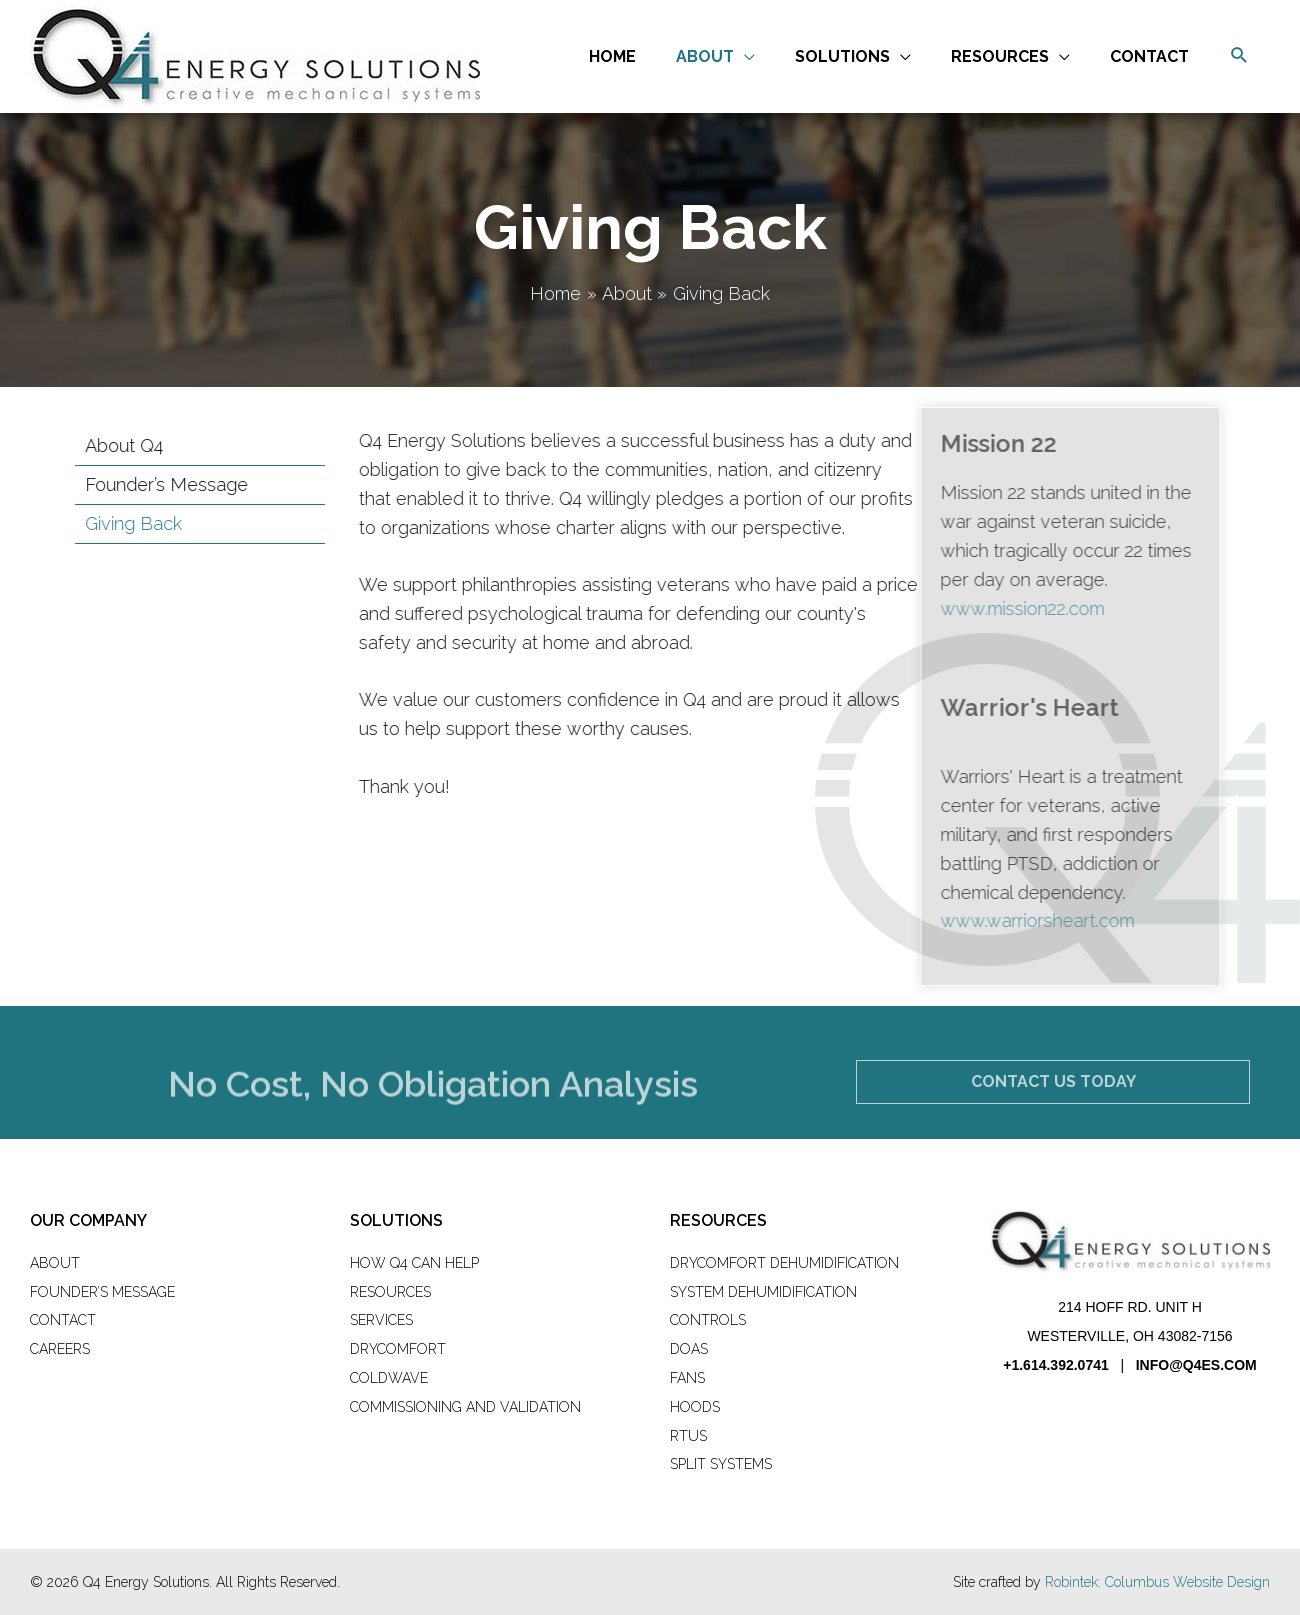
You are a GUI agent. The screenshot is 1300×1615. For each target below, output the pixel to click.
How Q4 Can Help (414, 1263)
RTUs (688, 1436)
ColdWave (389, 1378)
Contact (63, 1320)
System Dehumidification (763, 1292)
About (55, 1263)
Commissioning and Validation (465, 1407)
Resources (390, 1292)
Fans (687, 1378)
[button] (1239, 56)
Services (381, 1320)
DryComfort (398, 1349)
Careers (60, 1349)
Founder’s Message (102, 1292)
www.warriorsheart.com (984, 920)
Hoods (695, 1407)
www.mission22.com (969, 608)
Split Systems (721, 1464)
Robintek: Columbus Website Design (1157, 1582)
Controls (708, 1320)
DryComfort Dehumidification (784, 1263)
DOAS (689, 1349)
